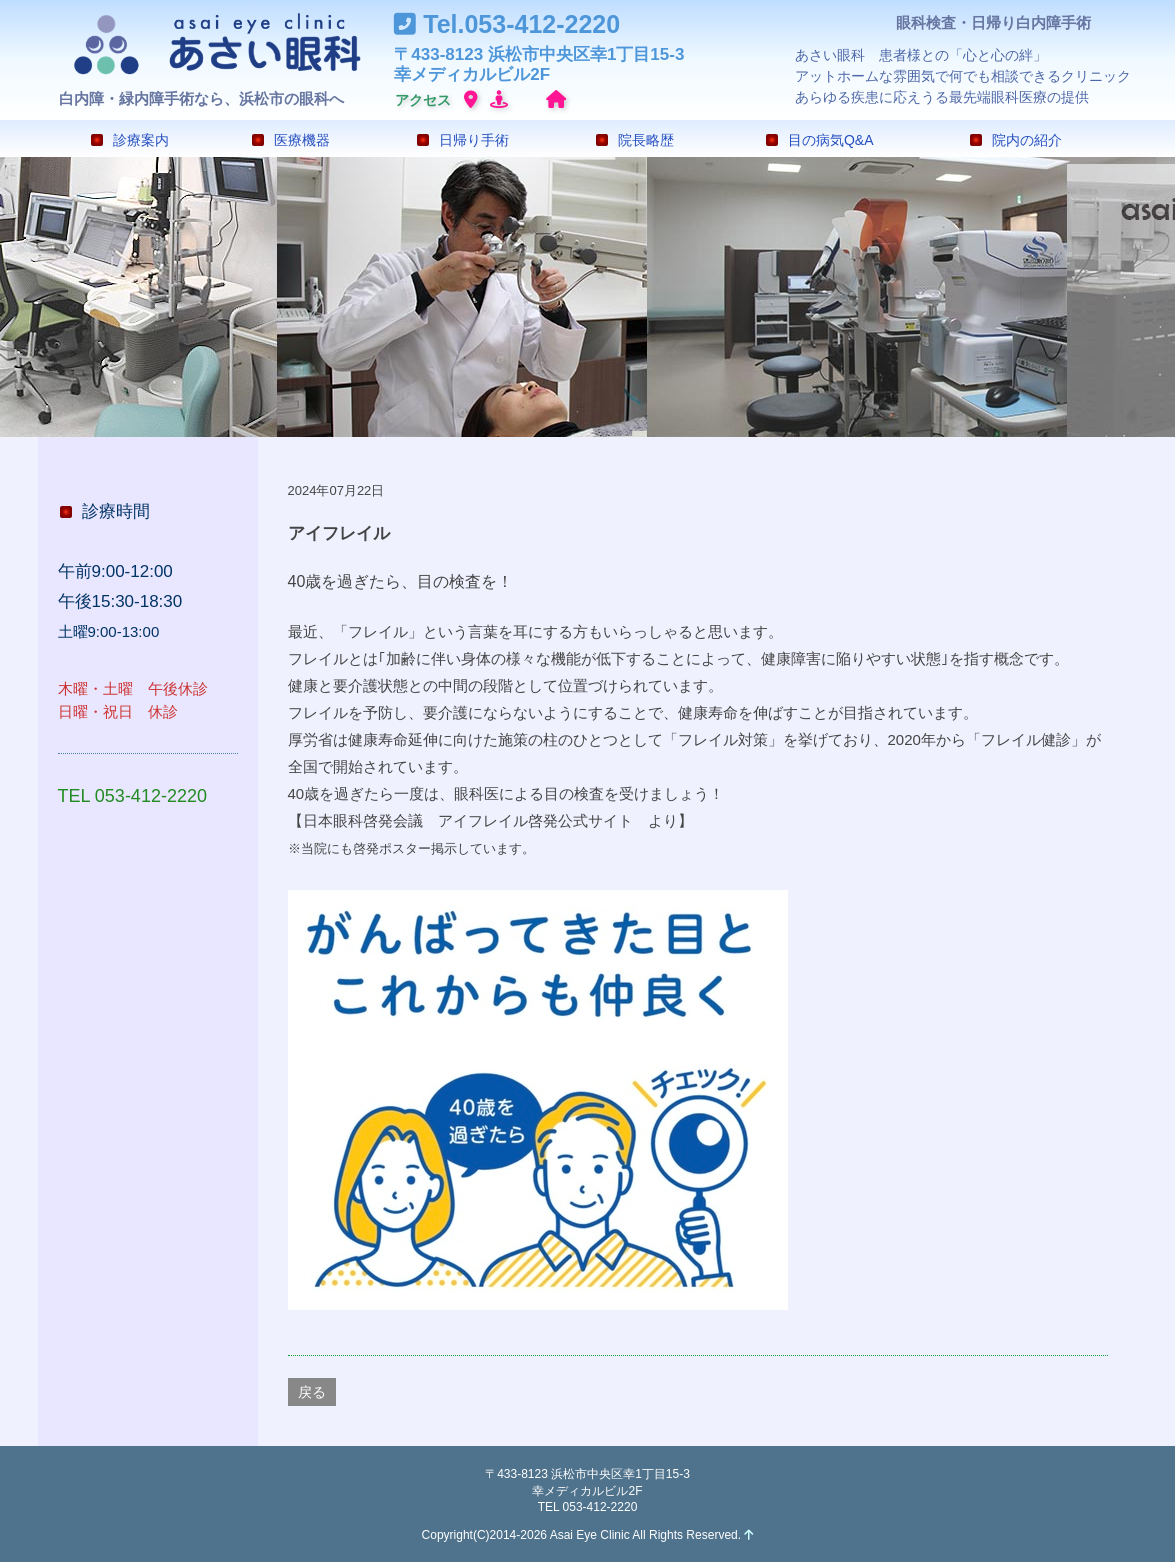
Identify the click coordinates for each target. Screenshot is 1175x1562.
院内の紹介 (1016, 140)
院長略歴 (635, 140)
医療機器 (291, 140)
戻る (312, 1392)
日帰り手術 (463, 140)
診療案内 (130, 140)
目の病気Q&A (820, 140)
